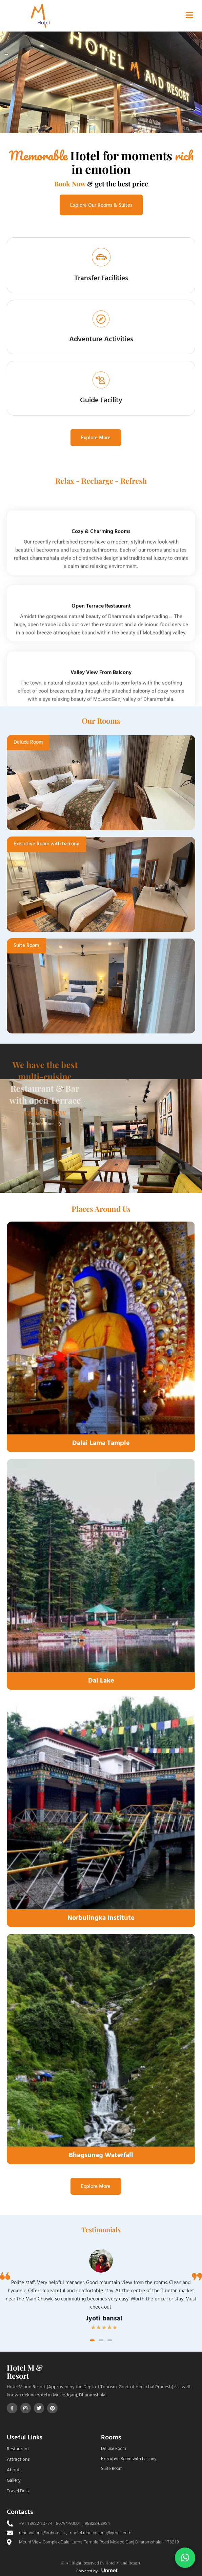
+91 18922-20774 (35, 2523)
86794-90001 (68, 2523)
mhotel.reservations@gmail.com (100, 2532)
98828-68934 (97, 2523)
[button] (92, 2340)
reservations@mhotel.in (42, 2532)
